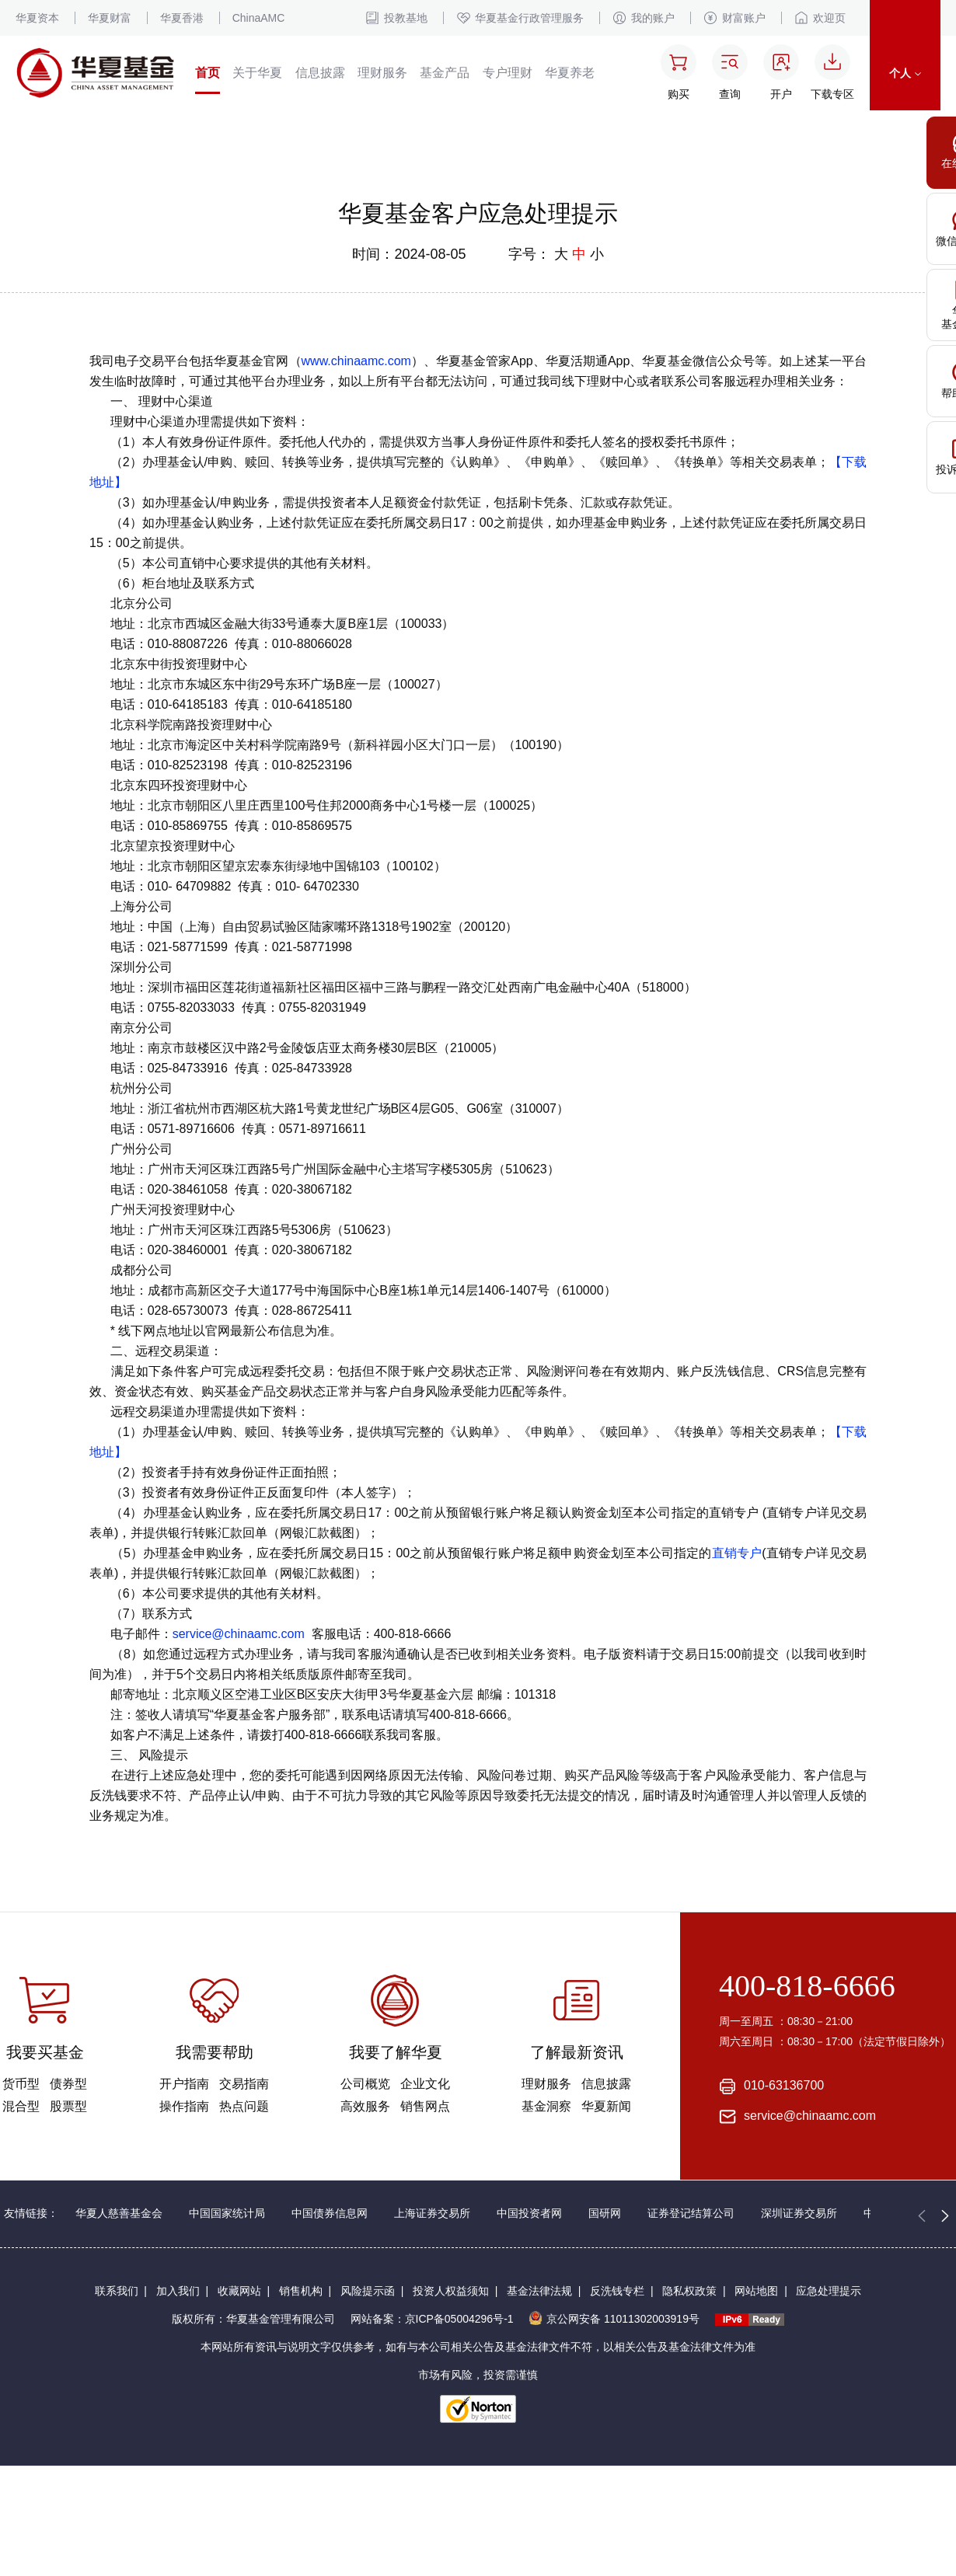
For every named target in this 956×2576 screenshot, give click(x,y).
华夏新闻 (606, 2106)
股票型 (68, 2106)
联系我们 (116, 2291)
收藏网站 (239, 2291)
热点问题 (244, 2106)
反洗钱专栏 (617, 2291)
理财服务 (382, 72)
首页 (207, 72)
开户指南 (184, 2083)
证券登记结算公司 (690, 2213)
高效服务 (365, 2106)
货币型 (21, 2083)
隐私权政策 (689, 2291)
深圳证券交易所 (799, 2213)
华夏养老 (570, 72)
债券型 (68, 2083)
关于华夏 (257, 72)
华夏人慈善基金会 (118, 2213)
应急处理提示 (828, 2291)
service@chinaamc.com (239, 1633)
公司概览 (365, 2083)
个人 (905, 73)
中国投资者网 (529, 2213)
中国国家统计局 (227, 2213)
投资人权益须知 (451, 2291)
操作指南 (184, 2106)
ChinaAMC (258, 18)
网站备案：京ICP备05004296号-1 (432, 2319)
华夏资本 (37, 18)
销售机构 (301, 2291)
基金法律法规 (539, 2291)
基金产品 (444, 72)
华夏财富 (109, 18)
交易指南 (244, 2083)
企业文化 (425, 2083)
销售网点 (425, 2106)
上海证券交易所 (432, 2213)
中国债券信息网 (329, 2213)
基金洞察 (546, 2106)
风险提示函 (367, 2291)
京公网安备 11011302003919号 (614, 2319)
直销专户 (737, 1553)
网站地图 (756, 2291)
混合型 (21, 2106)
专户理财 (507, 72)
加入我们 (178, 2291)
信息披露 (320, 72)
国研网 (604, 2213)
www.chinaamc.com (356, 361)
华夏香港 (182, 18)
